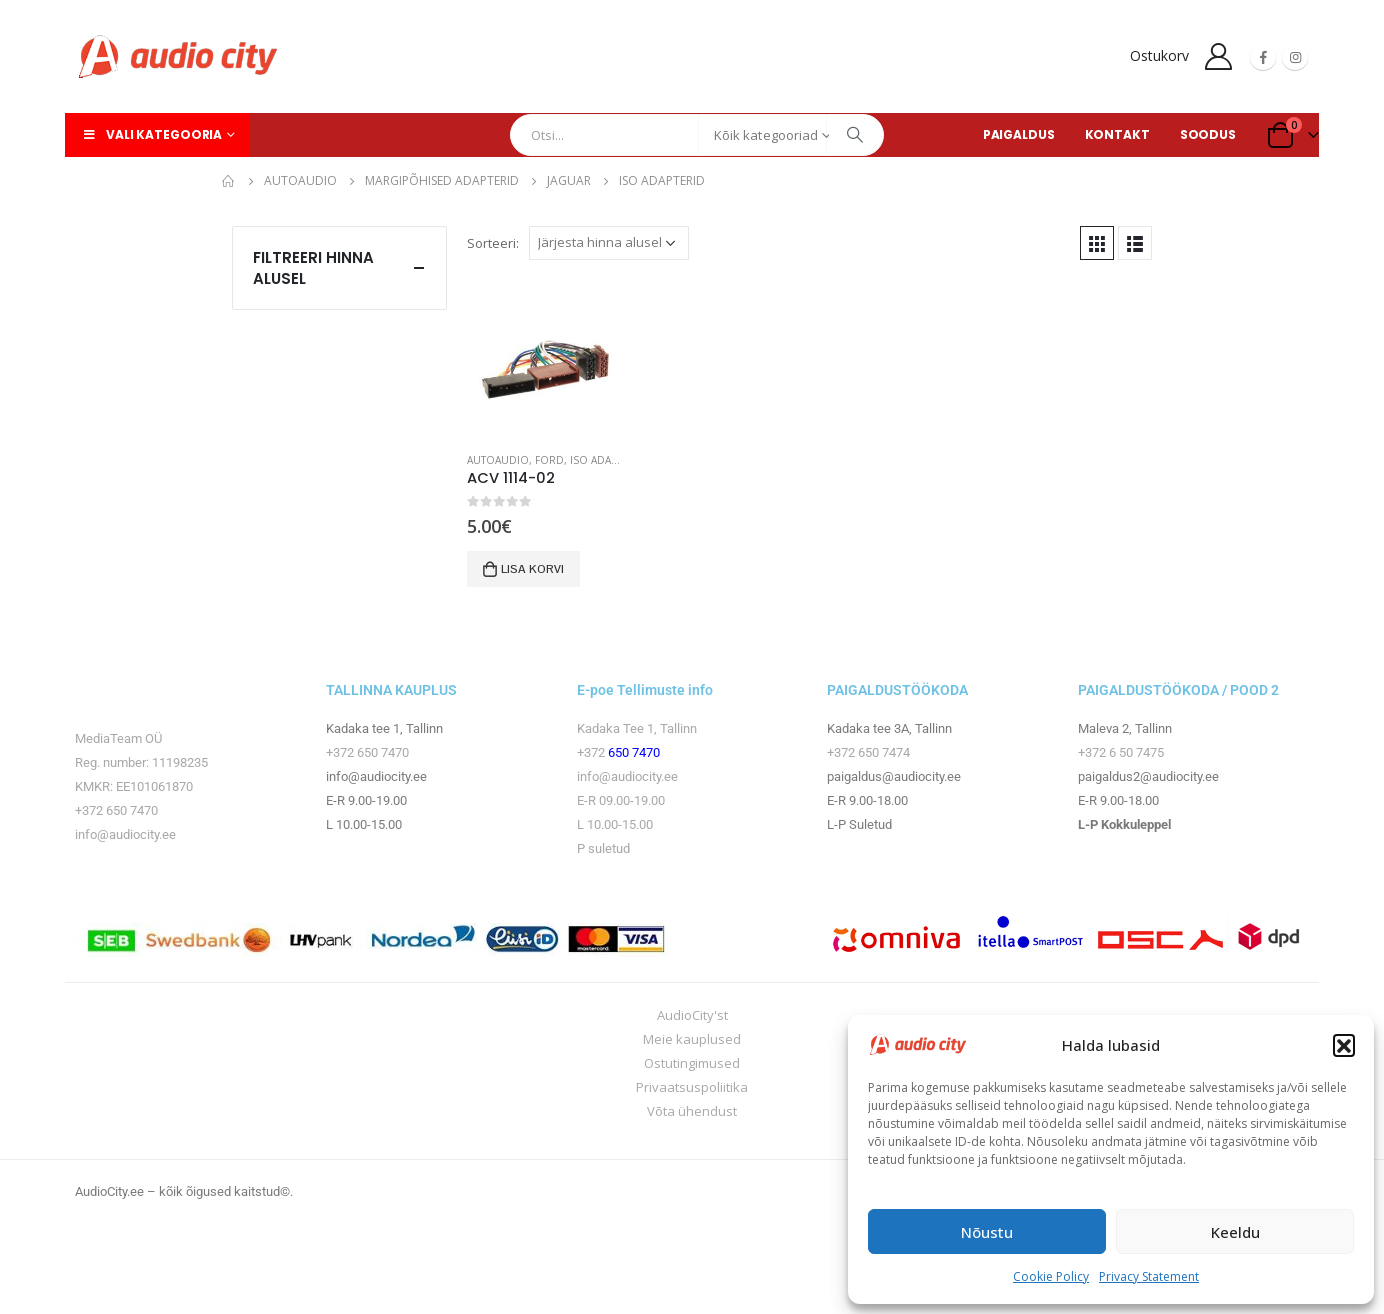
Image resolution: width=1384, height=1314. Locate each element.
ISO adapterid (608, 460)
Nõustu (987, 1232)
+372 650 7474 (868, 752)
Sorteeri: (493, 243)
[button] (1344, 1045)
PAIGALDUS (1019, 134)
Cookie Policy (1051, 1276)
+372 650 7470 (116, 810)
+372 (592, 752)
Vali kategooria (151, 134)
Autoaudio (498, 460)
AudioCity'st (692, 1015)
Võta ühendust (692, 1111)
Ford (549, 460)
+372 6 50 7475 (1121, 752)
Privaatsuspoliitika (692, 1087)
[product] (545, 358)
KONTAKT (1117, 134)
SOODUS (1208, 134)
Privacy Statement (1149, 1276)
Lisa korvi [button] (532, 569)
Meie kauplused (692, 1039)
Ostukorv (1159, 55)
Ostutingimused (692, 1063)
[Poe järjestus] (609, 243)
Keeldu (1235, 1232)
